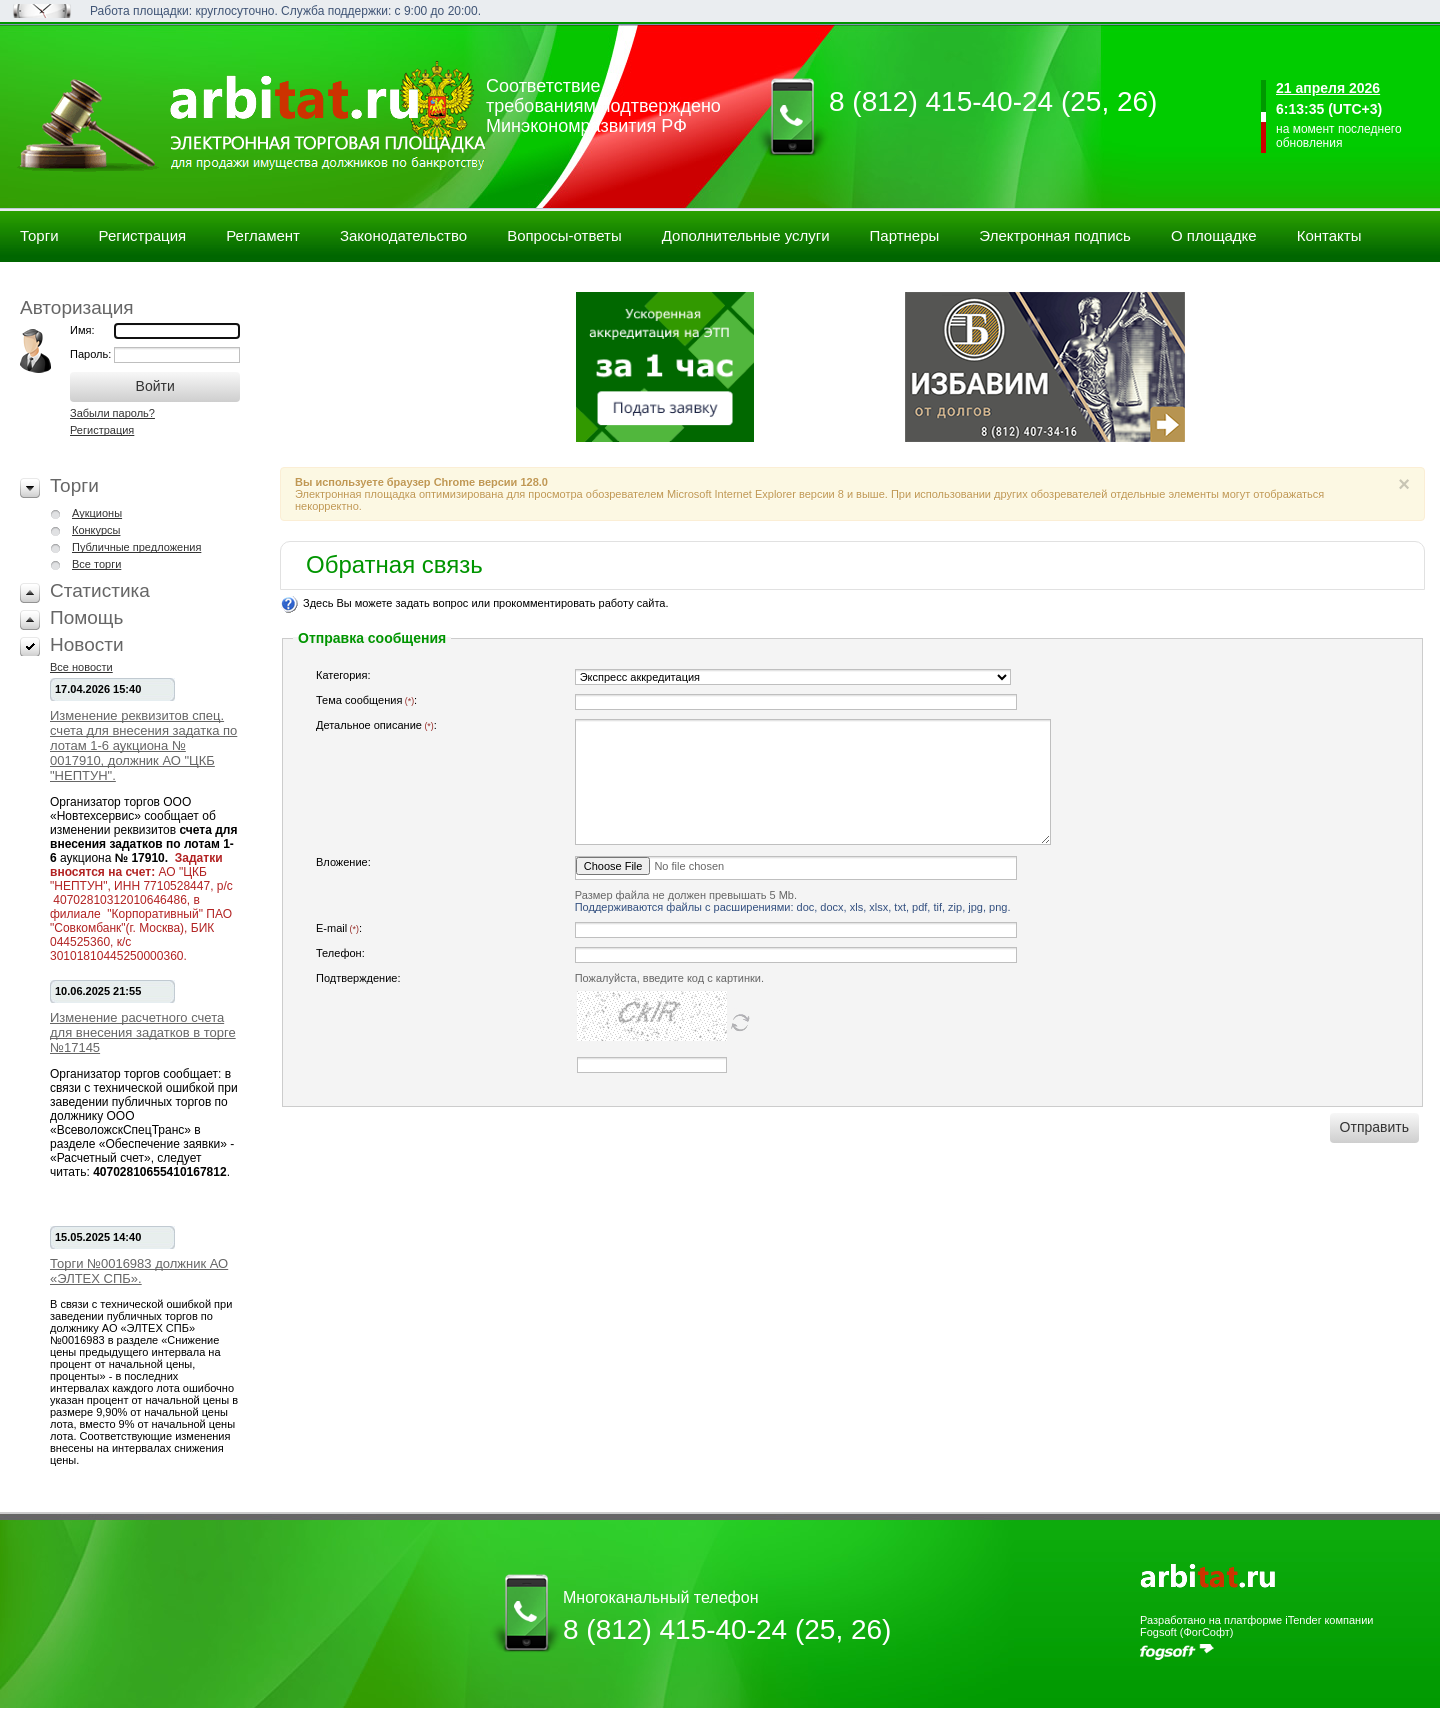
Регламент (263, 235)
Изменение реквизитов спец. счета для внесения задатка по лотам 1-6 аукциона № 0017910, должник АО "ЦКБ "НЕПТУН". (143, 745)
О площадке (1214, 235)
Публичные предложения (136, 547)
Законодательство (403, 235)
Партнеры (905, 235)
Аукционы (97, 513)
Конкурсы (96, 530)
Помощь (86, 617)
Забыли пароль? (112, 413)
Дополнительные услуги (746, 235)
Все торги (96, 564)
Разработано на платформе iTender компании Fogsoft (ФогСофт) (1256, 1626)
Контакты (1329, 235)
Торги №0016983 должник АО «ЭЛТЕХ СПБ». (139, 1271)
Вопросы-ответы (564, 235)
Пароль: (92, 354)
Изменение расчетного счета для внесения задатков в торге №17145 (143, 1032)
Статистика (100, 590)
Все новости (81, 667)
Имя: (82, 330)
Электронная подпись (1055, 235)
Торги (39, 235)
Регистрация (143, 235)
